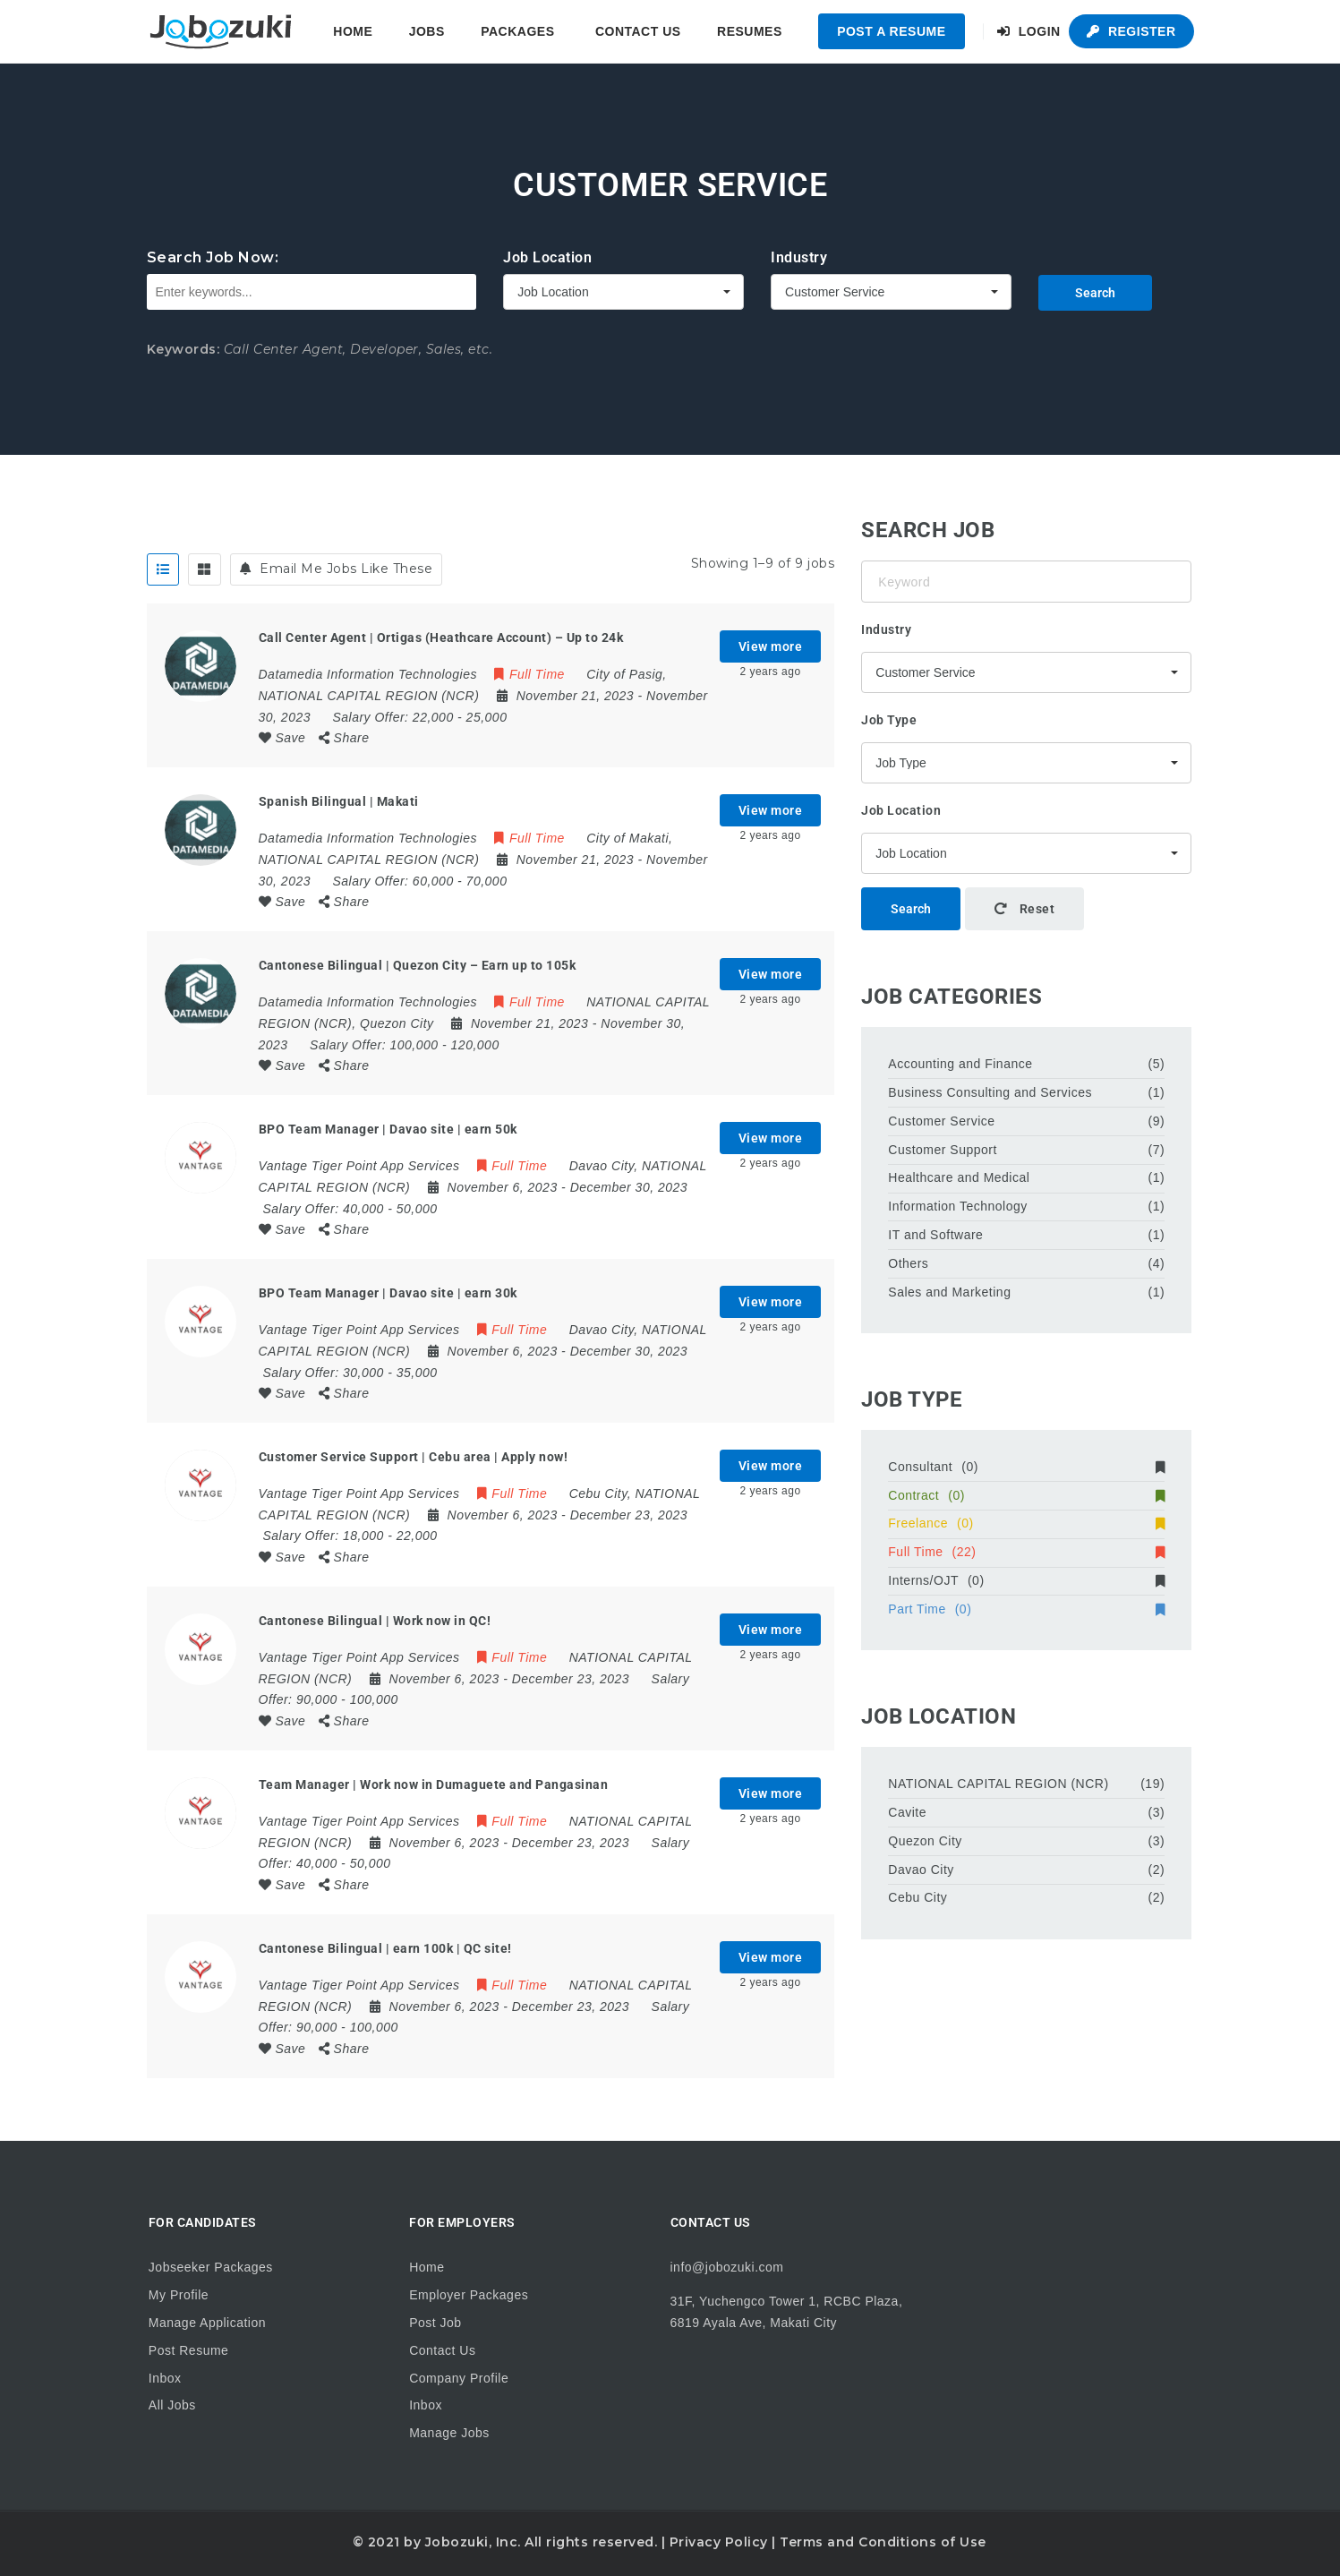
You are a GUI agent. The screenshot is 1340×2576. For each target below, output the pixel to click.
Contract (1026, 1495)
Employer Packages (468, 2295)
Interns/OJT (1026, 1580)
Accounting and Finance (960, 1064)
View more (770, 646)
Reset (1024, 909)
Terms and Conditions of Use (883, 2542)
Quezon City (925, 1841)
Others (908, 1263)
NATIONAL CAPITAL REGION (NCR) (998, 1783)
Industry (799, 257)
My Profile (179, 2295)
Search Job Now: (213, 257)
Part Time (1026, 1609)
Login (1029, 31)
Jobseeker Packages (211, 2267)
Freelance (1026, 1523)
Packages (517, 31)
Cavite (907, 1812)
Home (352, 31)
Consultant (1026, 1466)
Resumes (749, 31)
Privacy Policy (719, 2542)
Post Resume (189, 2350)
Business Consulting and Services (990, 1092)
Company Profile (458, 2378)
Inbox (165, 2378)
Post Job (435, 2322)
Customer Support (942, 1150)
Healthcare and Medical (958, 1177)
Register (1131, 31)
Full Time (1026, 1552)
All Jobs (172, 2405)
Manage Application (207, 2322)
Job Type (889, 720)
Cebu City (917, 1897)
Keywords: (183, 349)
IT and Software (935, 1235)
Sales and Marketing (949, 1292)
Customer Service (941, 1121)
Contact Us (638, 31)
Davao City (920, 1869)
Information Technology (958, 1206)
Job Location (547, 257)
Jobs (427, 31)
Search (1095, 293)
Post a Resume (891, 31)
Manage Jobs (449, 2433)
